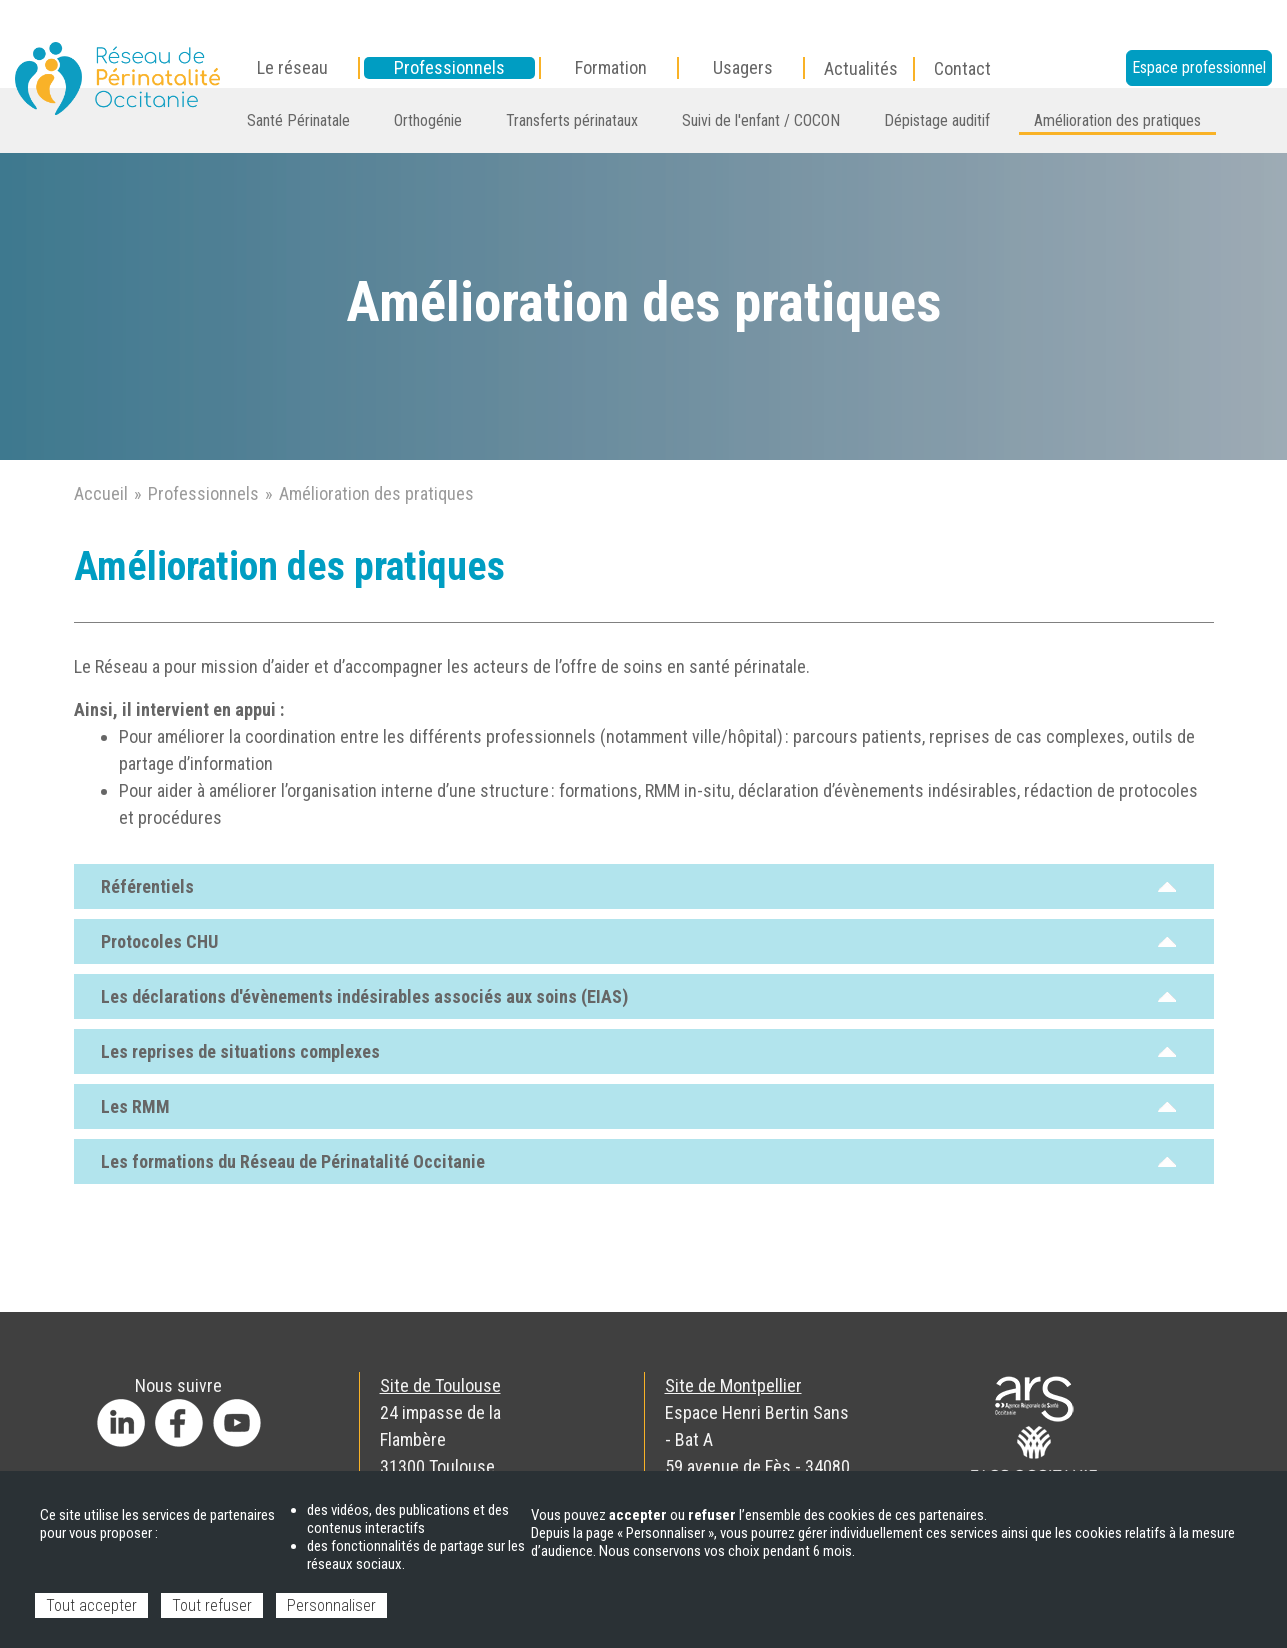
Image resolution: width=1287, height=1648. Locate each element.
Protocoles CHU (639, 941)
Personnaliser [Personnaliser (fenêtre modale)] (331, 1605)
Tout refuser (212, 1605)
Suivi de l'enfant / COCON (761, 120)
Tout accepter (91, 1605)
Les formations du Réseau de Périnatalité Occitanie (639, 1161)
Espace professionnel (1199, 67)
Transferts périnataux (572, 120)
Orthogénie (428, 120)
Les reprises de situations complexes (639, 1051)
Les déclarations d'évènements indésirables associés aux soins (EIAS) (639, 996)
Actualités (861, 68)
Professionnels (203, 493)
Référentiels (639, 886)
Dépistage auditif (937, 120)
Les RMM (639, 1106)
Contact (962, 68)
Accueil (101, 493)
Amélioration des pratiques (1117, 120)
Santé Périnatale (298, 120)
